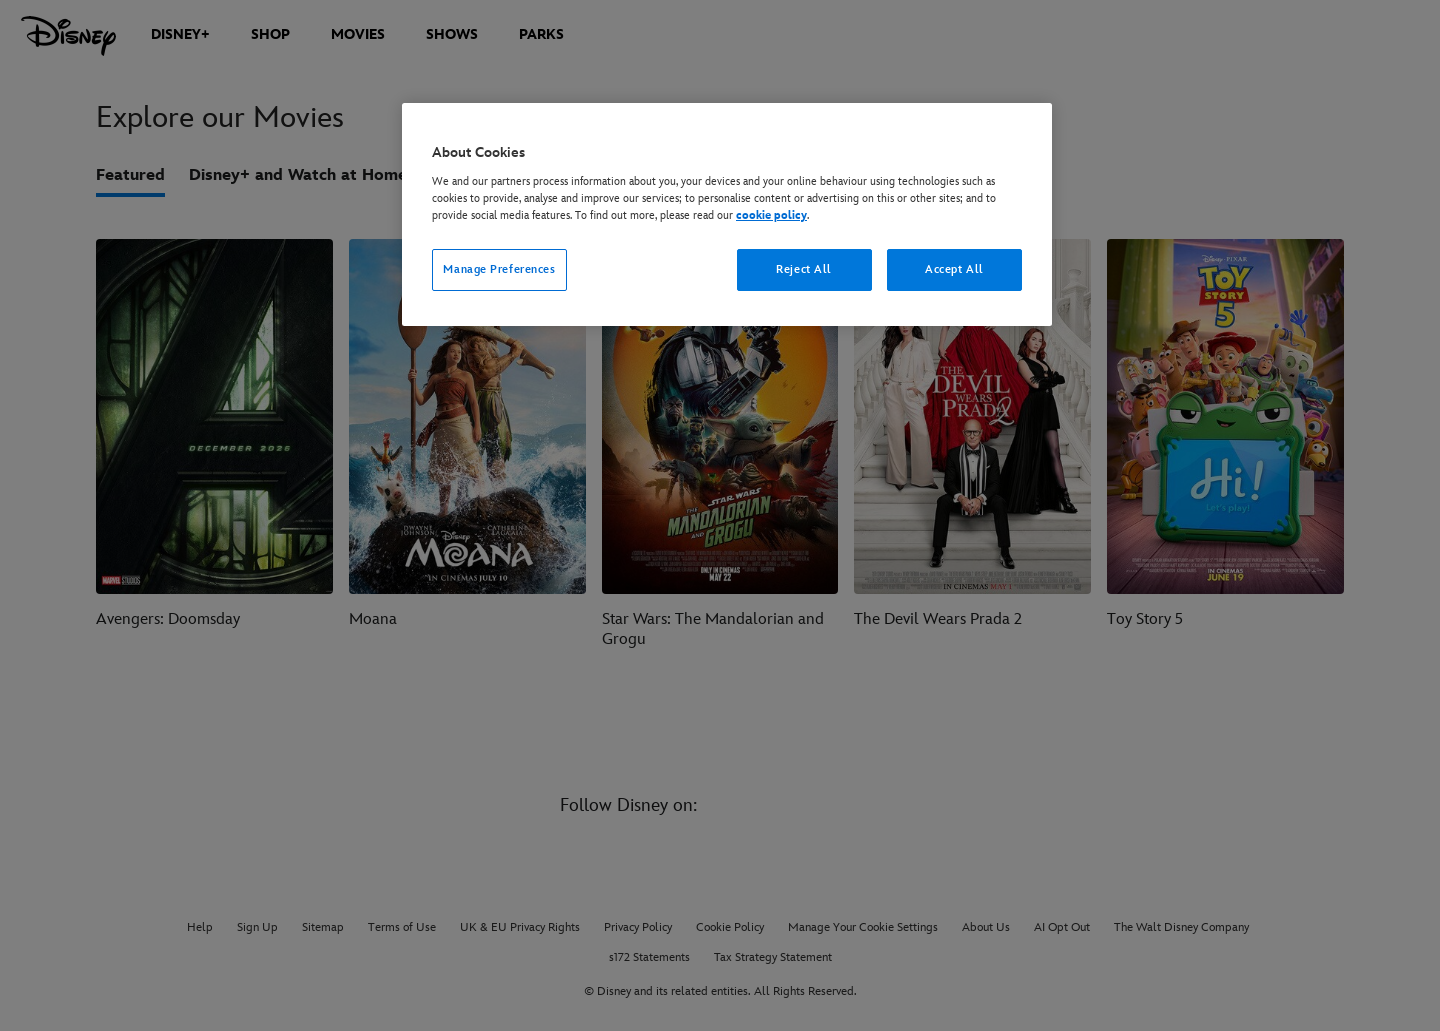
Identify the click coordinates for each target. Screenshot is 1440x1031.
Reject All (804, 269)
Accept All (954, 269)
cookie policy (771, 215)
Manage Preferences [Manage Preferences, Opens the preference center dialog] (499, 269)
